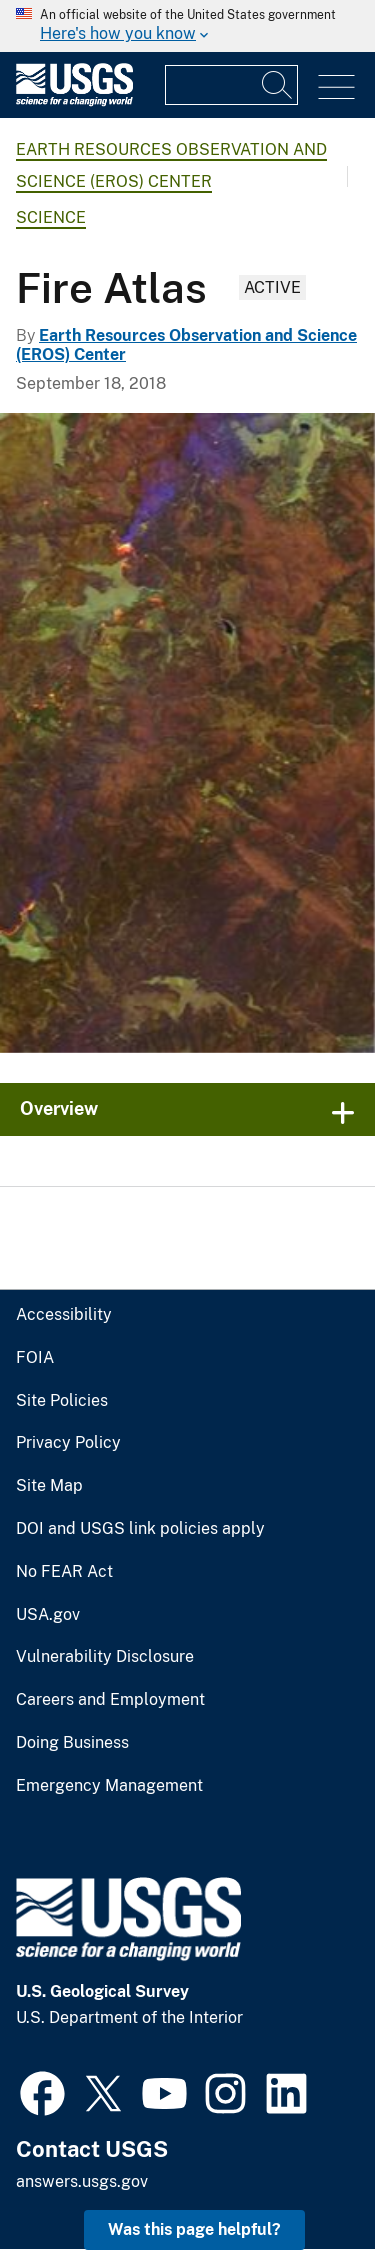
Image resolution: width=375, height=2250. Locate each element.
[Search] (278, 85)
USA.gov (48, 1615)
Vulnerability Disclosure (105, 1657)
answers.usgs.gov (82, 2181)
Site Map (49, 1486)
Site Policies (62, 1401)
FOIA (35, 1358)
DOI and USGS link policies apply (140, 1529)
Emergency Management (109, 1786)
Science (51, 217)
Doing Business (72, 1743)
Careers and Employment (110, 1700)
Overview (59, 1108)
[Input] (231, 85)
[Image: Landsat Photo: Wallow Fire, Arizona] (187, 733)
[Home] (74, 101)
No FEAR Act (64, 1572)
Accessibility (64, 1315)
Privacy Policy (68, 1443)
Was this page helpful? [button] (194, 2229)
